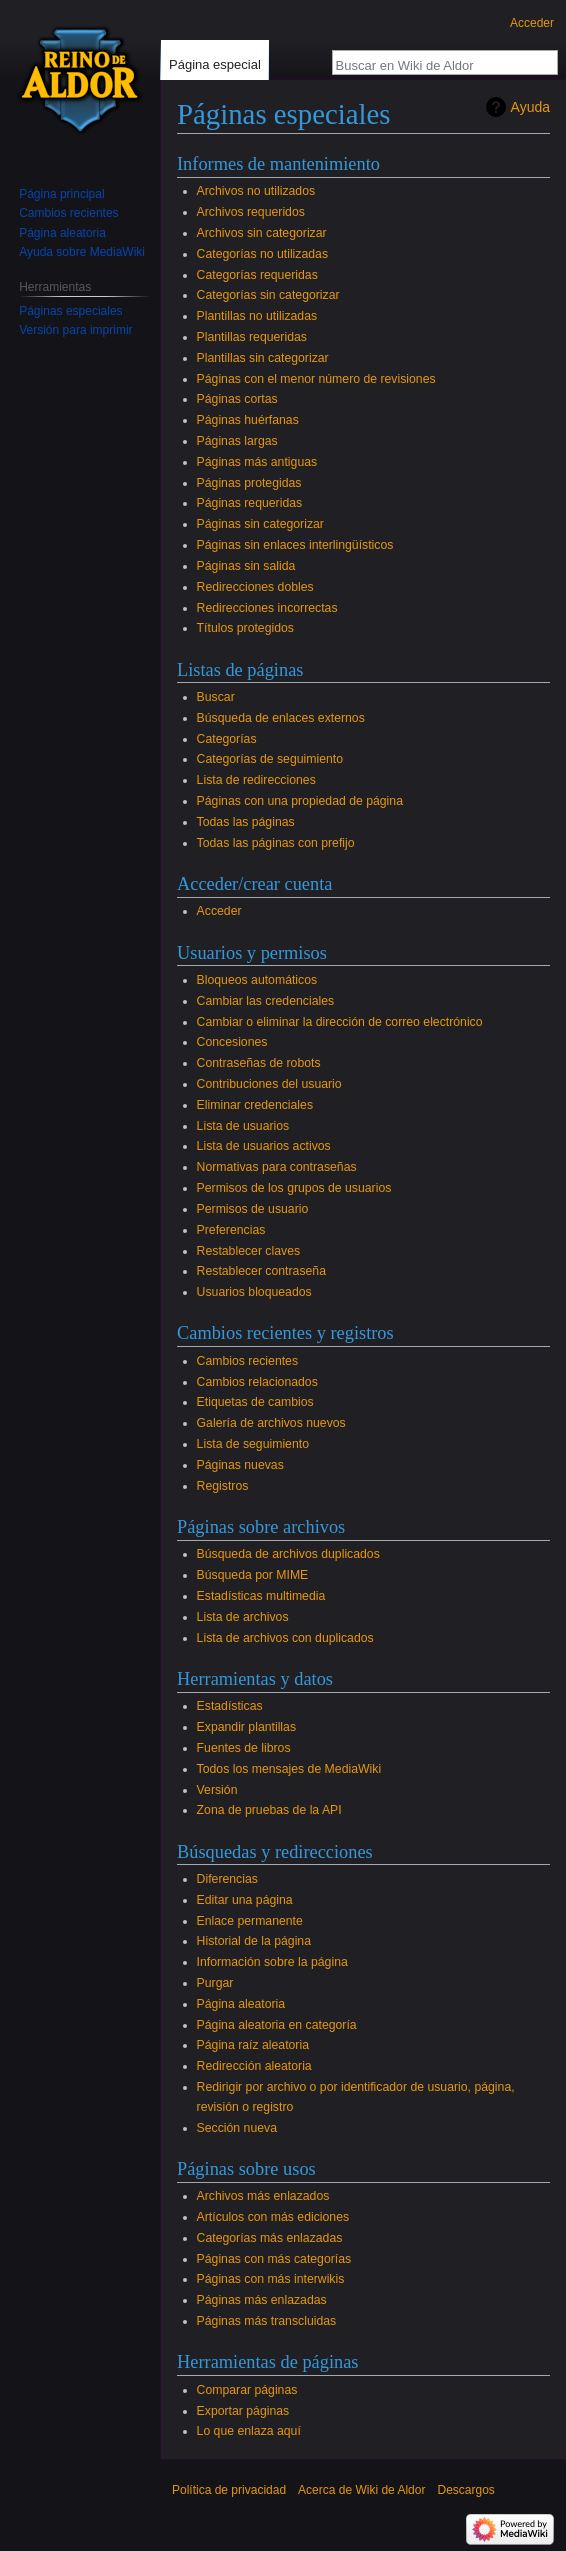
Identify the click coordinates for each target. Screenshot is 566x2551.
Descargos (465, 2490)
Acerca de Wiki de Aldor (361, 2490)
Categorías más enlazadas (270, 2238)
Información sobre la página (272, 1962)
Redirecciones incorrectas (267, 608)
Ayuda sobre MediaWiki (82, 252)
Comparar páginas (247, 2390)
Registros (223, 1486)
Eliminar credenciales (255, 1105)
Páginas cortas (237, 399)
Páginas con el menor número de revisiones (316, 379)
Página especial (215, 64)
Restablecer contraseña (261, 1271)
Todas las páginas (246, 822)
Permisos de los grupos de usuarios (294, 1188)
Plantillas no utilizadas (257, 316)
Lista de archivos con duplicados (285, 1638)
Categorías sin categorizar (268, 295)
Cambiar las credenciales (266, 1001)
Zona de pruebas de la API (269, 1810)
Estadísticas (230, 1706)
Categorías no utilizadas (262, 254)
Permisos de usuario (253, 1209)
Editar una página (245, 1900)
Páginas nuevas (240, 1465)
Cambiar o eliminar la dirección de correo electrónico (340, 1022)
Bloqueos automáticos (257, 980)
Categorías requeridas (257, 275)
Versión (217, 1790)
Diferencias (227, 1879)
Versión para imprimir (75, 330)
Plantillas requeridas (252, 337)
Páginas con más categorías (274, 2259)
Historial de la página (254, 1941)
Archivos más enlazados (263, 2196)
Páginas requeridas (250, 503)
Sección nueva (237, 2128)
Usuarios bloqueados (254, 1292)
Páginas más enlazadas (262, 2300)
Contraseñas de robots (259, 1063)
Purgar (215, 1983)
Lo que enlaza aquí (249, 2431)
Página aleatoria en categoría (277, 2025)
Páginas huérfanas (248, 420)
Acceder (219, 911)
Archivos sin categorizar (262, 233)
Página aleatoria (241, 2004)
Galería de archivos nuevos (271, 1423)
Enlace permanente (250, 1921)
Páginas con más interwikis (271, 2279)
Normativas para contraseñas (277, 1167)
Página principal (61, 194)
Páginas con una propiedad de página (300, 801)
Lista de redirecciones (256, 780)
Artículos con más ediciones (273, 2217)
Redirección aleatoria (254, 2066)
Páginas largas (237, 441)
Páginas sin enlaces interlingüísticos (295, 545)
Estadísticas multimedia (261, 1596)
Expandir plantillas (246, 1727)
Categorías (227, 739)
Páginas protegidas (249, 483)
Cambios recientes (247, 1361)
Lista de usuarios (243, 1126)
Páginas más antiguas (257, 462)
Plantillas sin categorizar (263, 358)
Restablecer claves (249, 1251)
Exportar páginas (243, 2411)
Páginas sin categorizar (260, 524)
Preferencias (231, 1230)
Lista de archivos (243, 1617)
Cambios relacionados (257, 1382)
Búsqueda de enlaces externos (281, 718)
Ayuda (530, 107)
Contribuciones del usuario (269, 1084)
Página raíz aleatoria (253, 2045)
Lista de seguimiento (253, 1444)
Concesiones (232, 1042)
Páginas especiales (70, 311)
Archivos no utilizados (256, 191)
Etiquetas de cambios (255, 1402)
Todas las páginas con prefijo (276, 843)
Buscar (216, 697)
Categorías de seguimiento (270, 759)
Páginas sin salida (246, 566)
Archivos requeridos (251, 212)
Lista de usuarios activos (264, 1146)
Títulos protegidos (245, 628)
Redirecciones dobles (255, 587)
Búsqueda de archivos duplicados (288, 1554)
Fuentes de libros (244, 1748)
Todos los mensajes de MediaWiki (289, 1769)
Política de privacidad (229, 2490)
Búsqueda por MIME (253, 1575)
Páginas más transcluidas (267, 2321)
